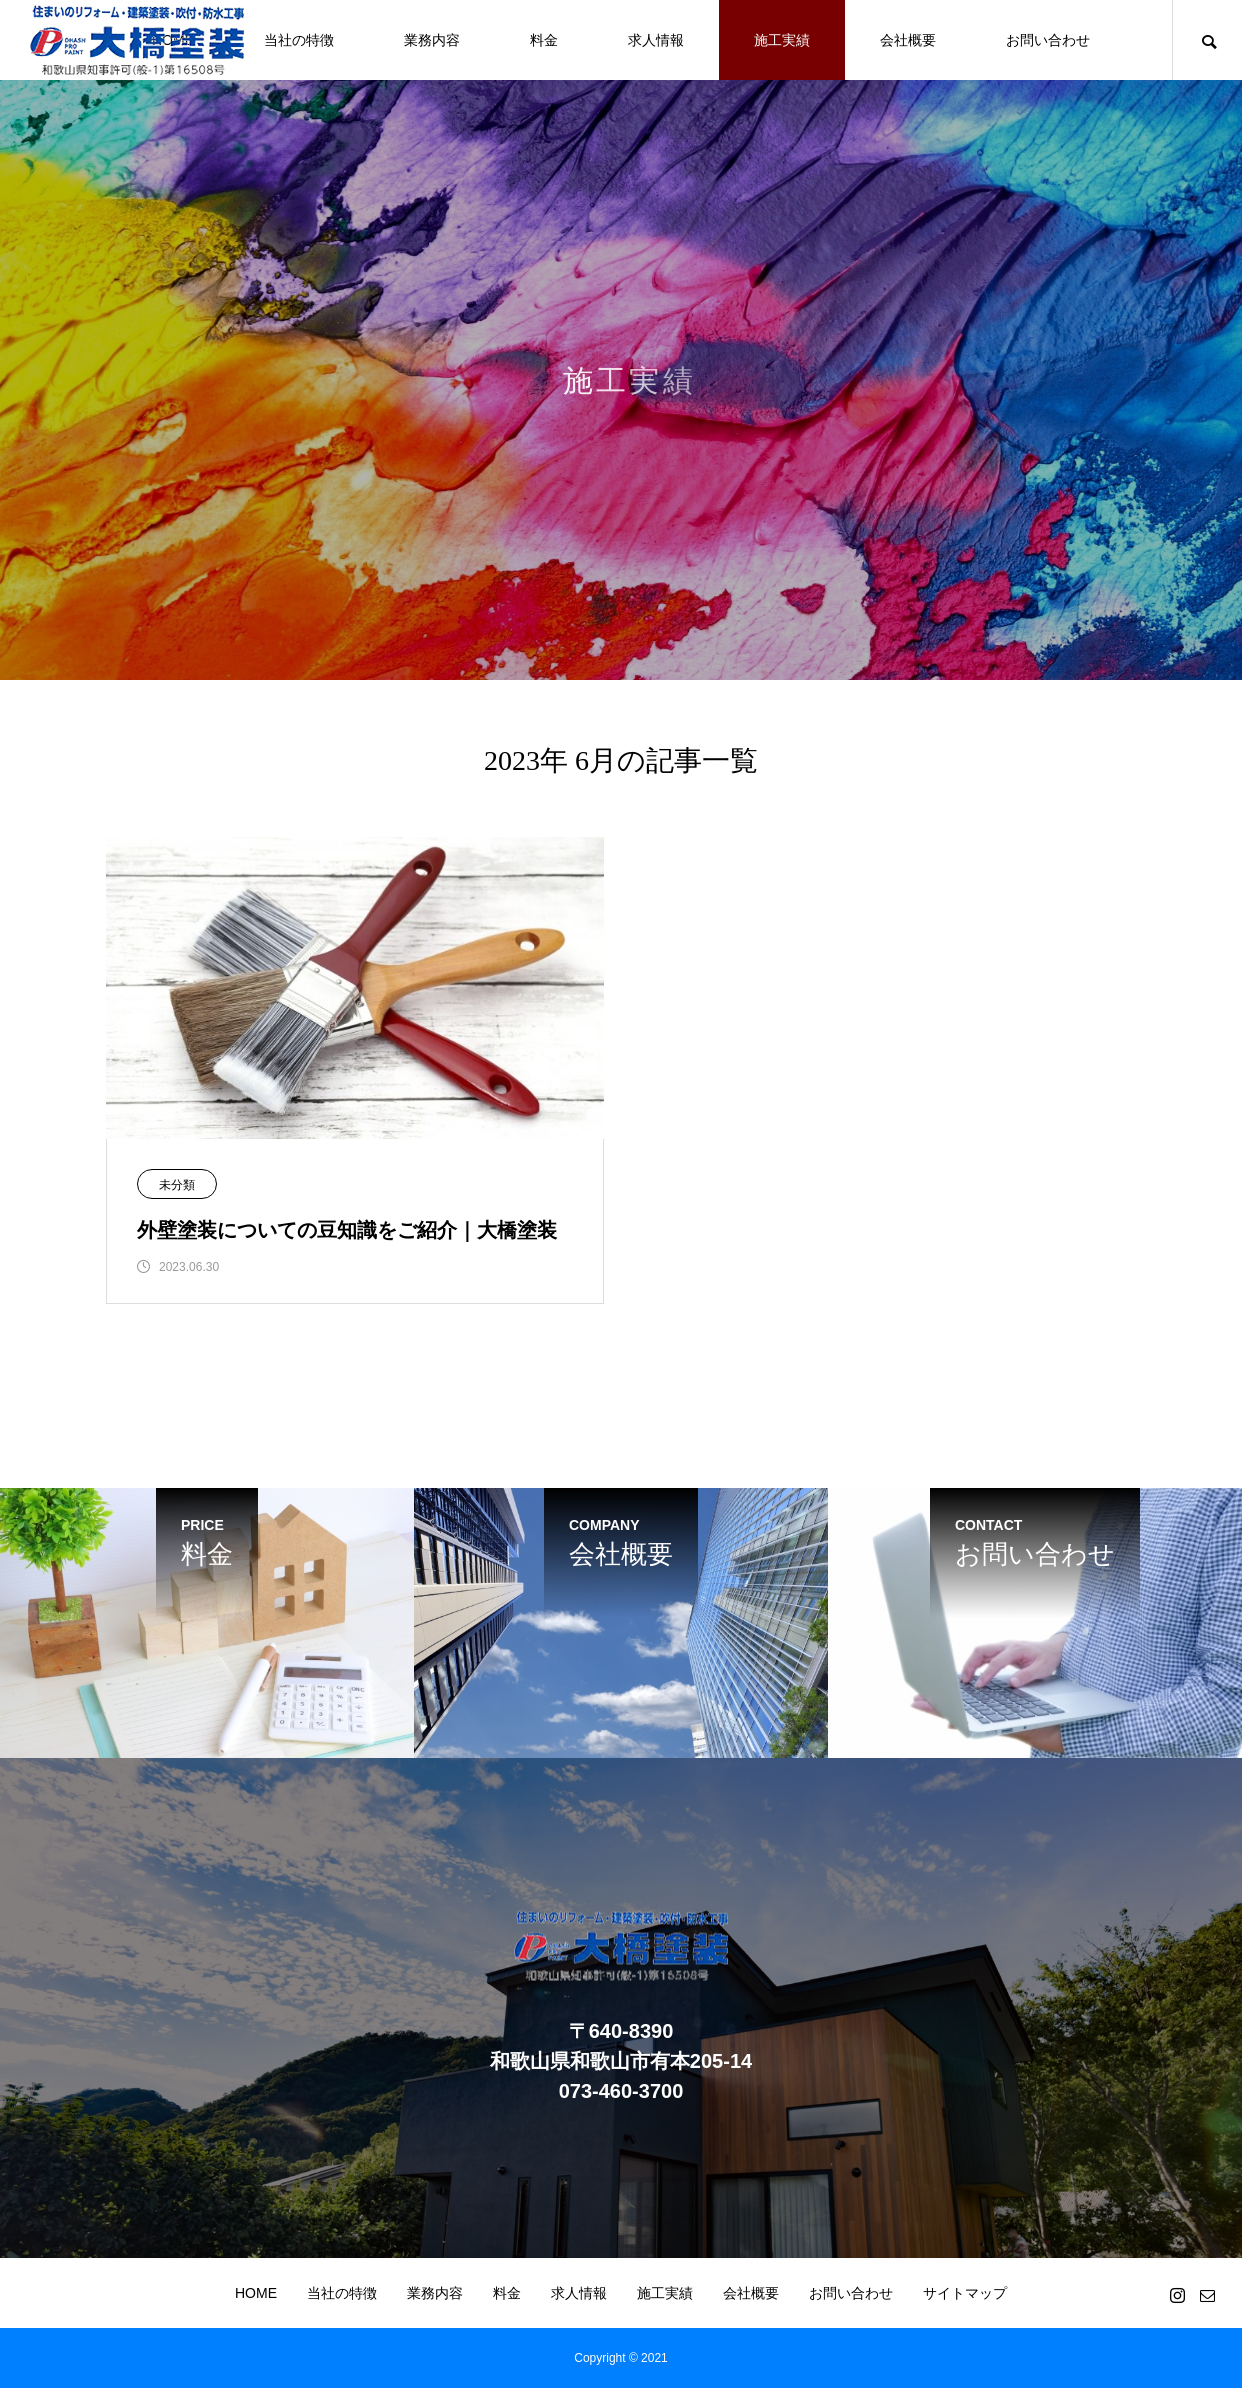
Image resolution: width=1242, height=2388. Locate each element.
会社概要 (908, 40)
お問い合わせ (1048, 40)
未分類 (177, 1185)
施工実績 (782, 40)
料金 (544, 40)
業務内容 (432, 40)
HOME (256, 2293)
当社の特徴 (299, 40)
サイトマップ (965, 2293)
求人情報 (656, 40)
